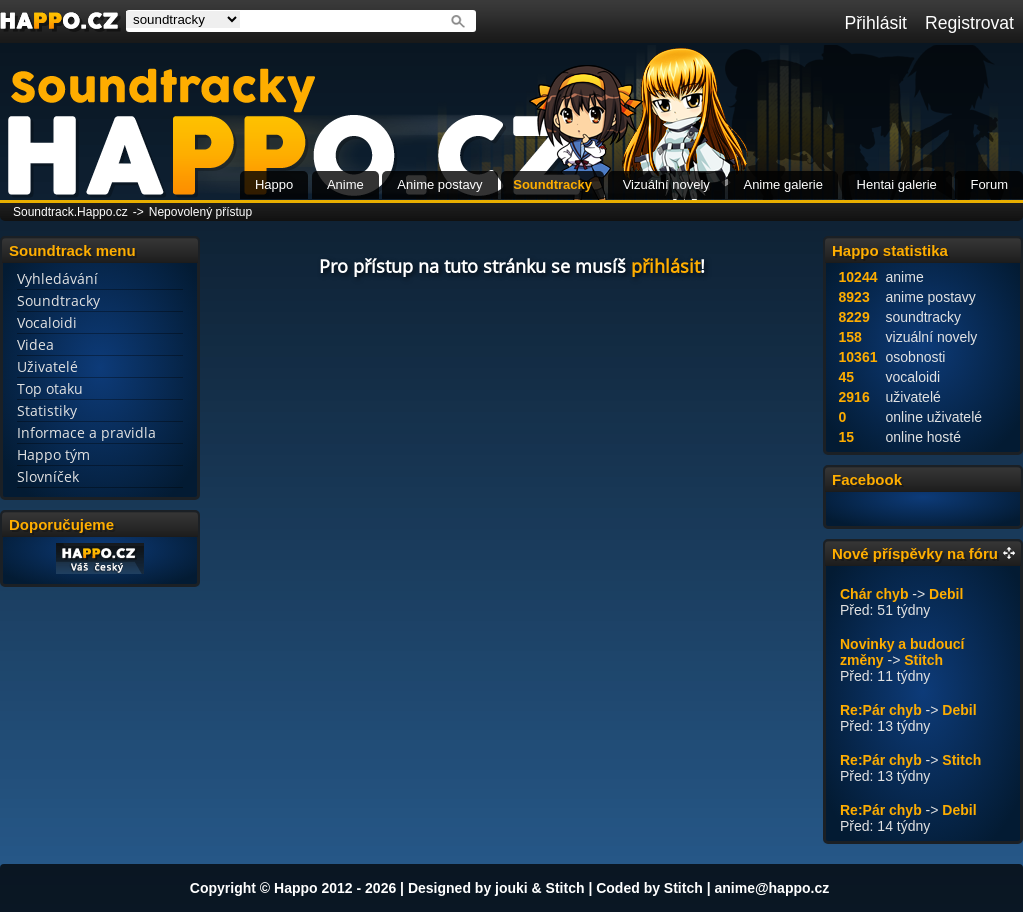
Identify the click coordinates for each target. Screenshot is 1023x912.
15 (847, 437)
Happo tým (53, 454)
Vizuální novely (666, 184)
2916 (854, 397)
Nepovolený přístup (200, 212)
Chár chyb (874, 594)
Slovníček (48, 476)
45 (847, 377)
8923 (854, 297)
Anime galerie (783, 184)
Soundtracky (552, 184)
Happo (274, 184)
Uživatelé (47, 366)
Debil (946, 594)
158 (850, 337)
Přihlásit (875, 23)
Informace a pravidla (86, 432)
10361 (858, 357)
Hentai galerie (897, 184)
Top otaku (50, 388)
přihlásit (665, 266)
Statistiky (47, 410)
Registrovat (969, 23)
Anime (345, 184)
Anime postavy (439, 184)
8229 (854, 317)
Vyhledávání (57, 278)
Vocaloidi (47, 322)
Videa (35, 344)
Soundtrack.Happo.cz (70, 212)
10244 (858, 277)
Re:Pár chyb (881, 710)
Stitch (923, 660)
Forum (989, 184)
